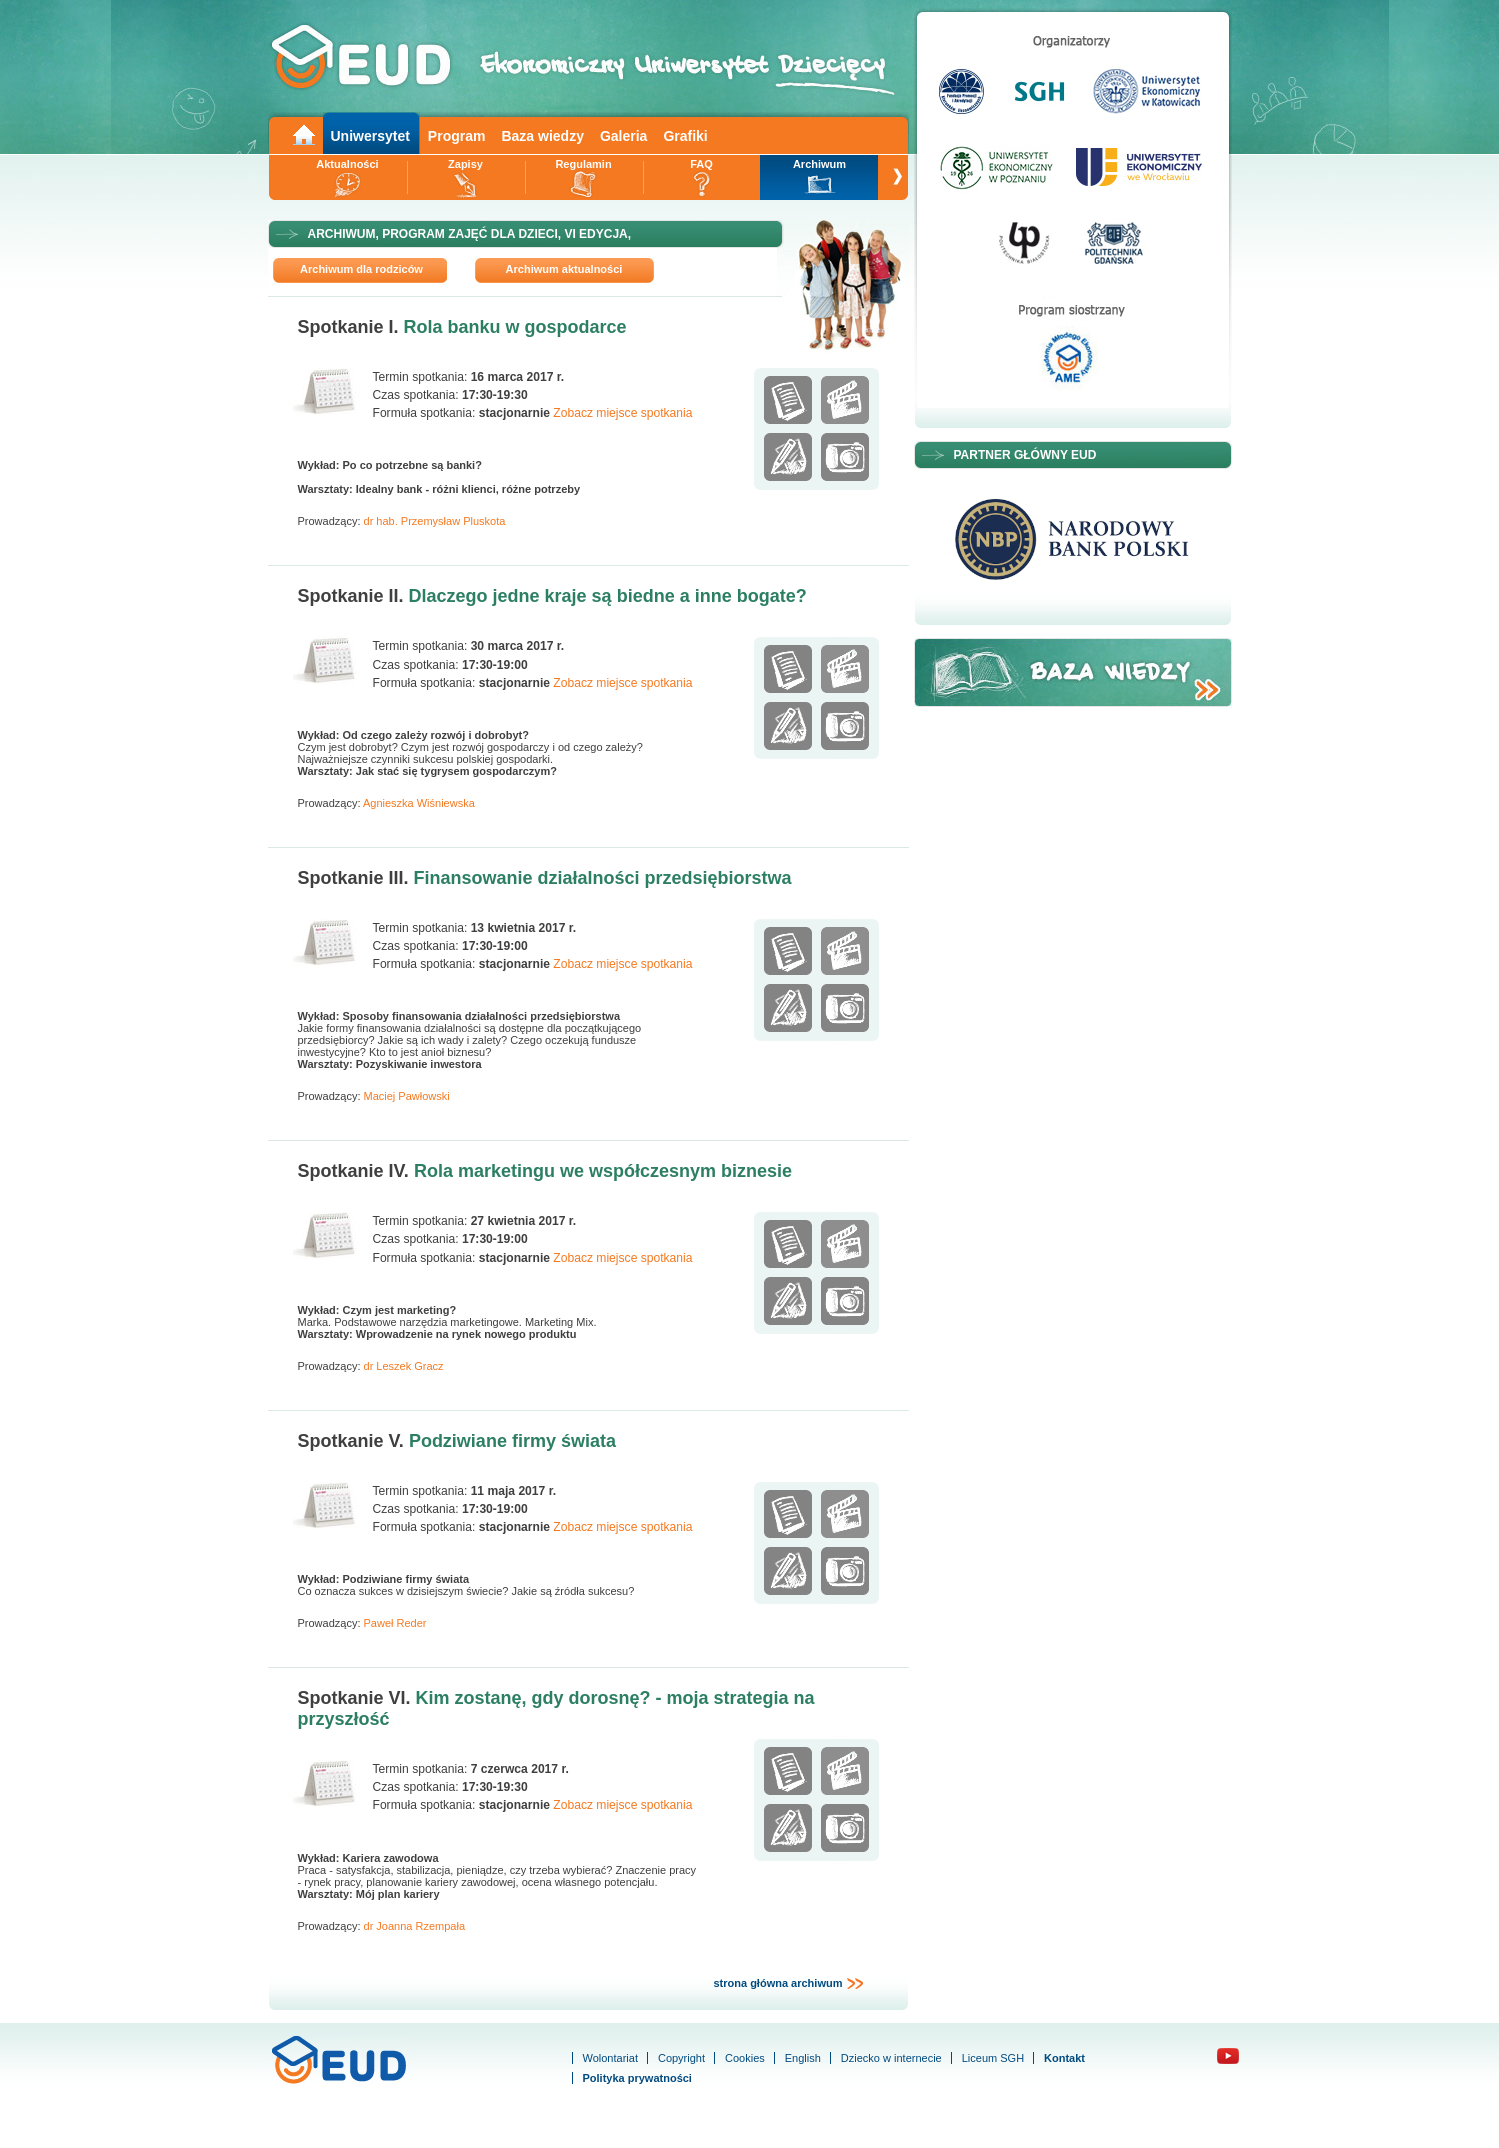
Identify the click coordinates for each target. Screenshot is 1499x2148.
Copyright (681, 2058)
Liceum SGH (993, 2058)
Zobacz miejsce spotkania (622, 413)
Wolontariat (610, 2058)
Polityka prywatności (637, 2078)
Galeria (623, 136)
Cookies (745, 2058)
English (803, 2058)
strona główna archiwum (788, 1984)
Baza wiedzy (542, 136)
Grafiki (685, 136)
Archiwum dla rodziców (361, 269)
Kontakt (1064, 2058)
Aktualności (347, 164)
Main (303, 133)
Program (457, 136)
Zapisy (465, 164)
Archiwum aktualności (564, 269)
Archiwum (819, 164)
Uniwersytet (370, 136)
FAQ (701, 164)
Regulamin (583, 164)
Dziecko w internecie (891, 2058)
